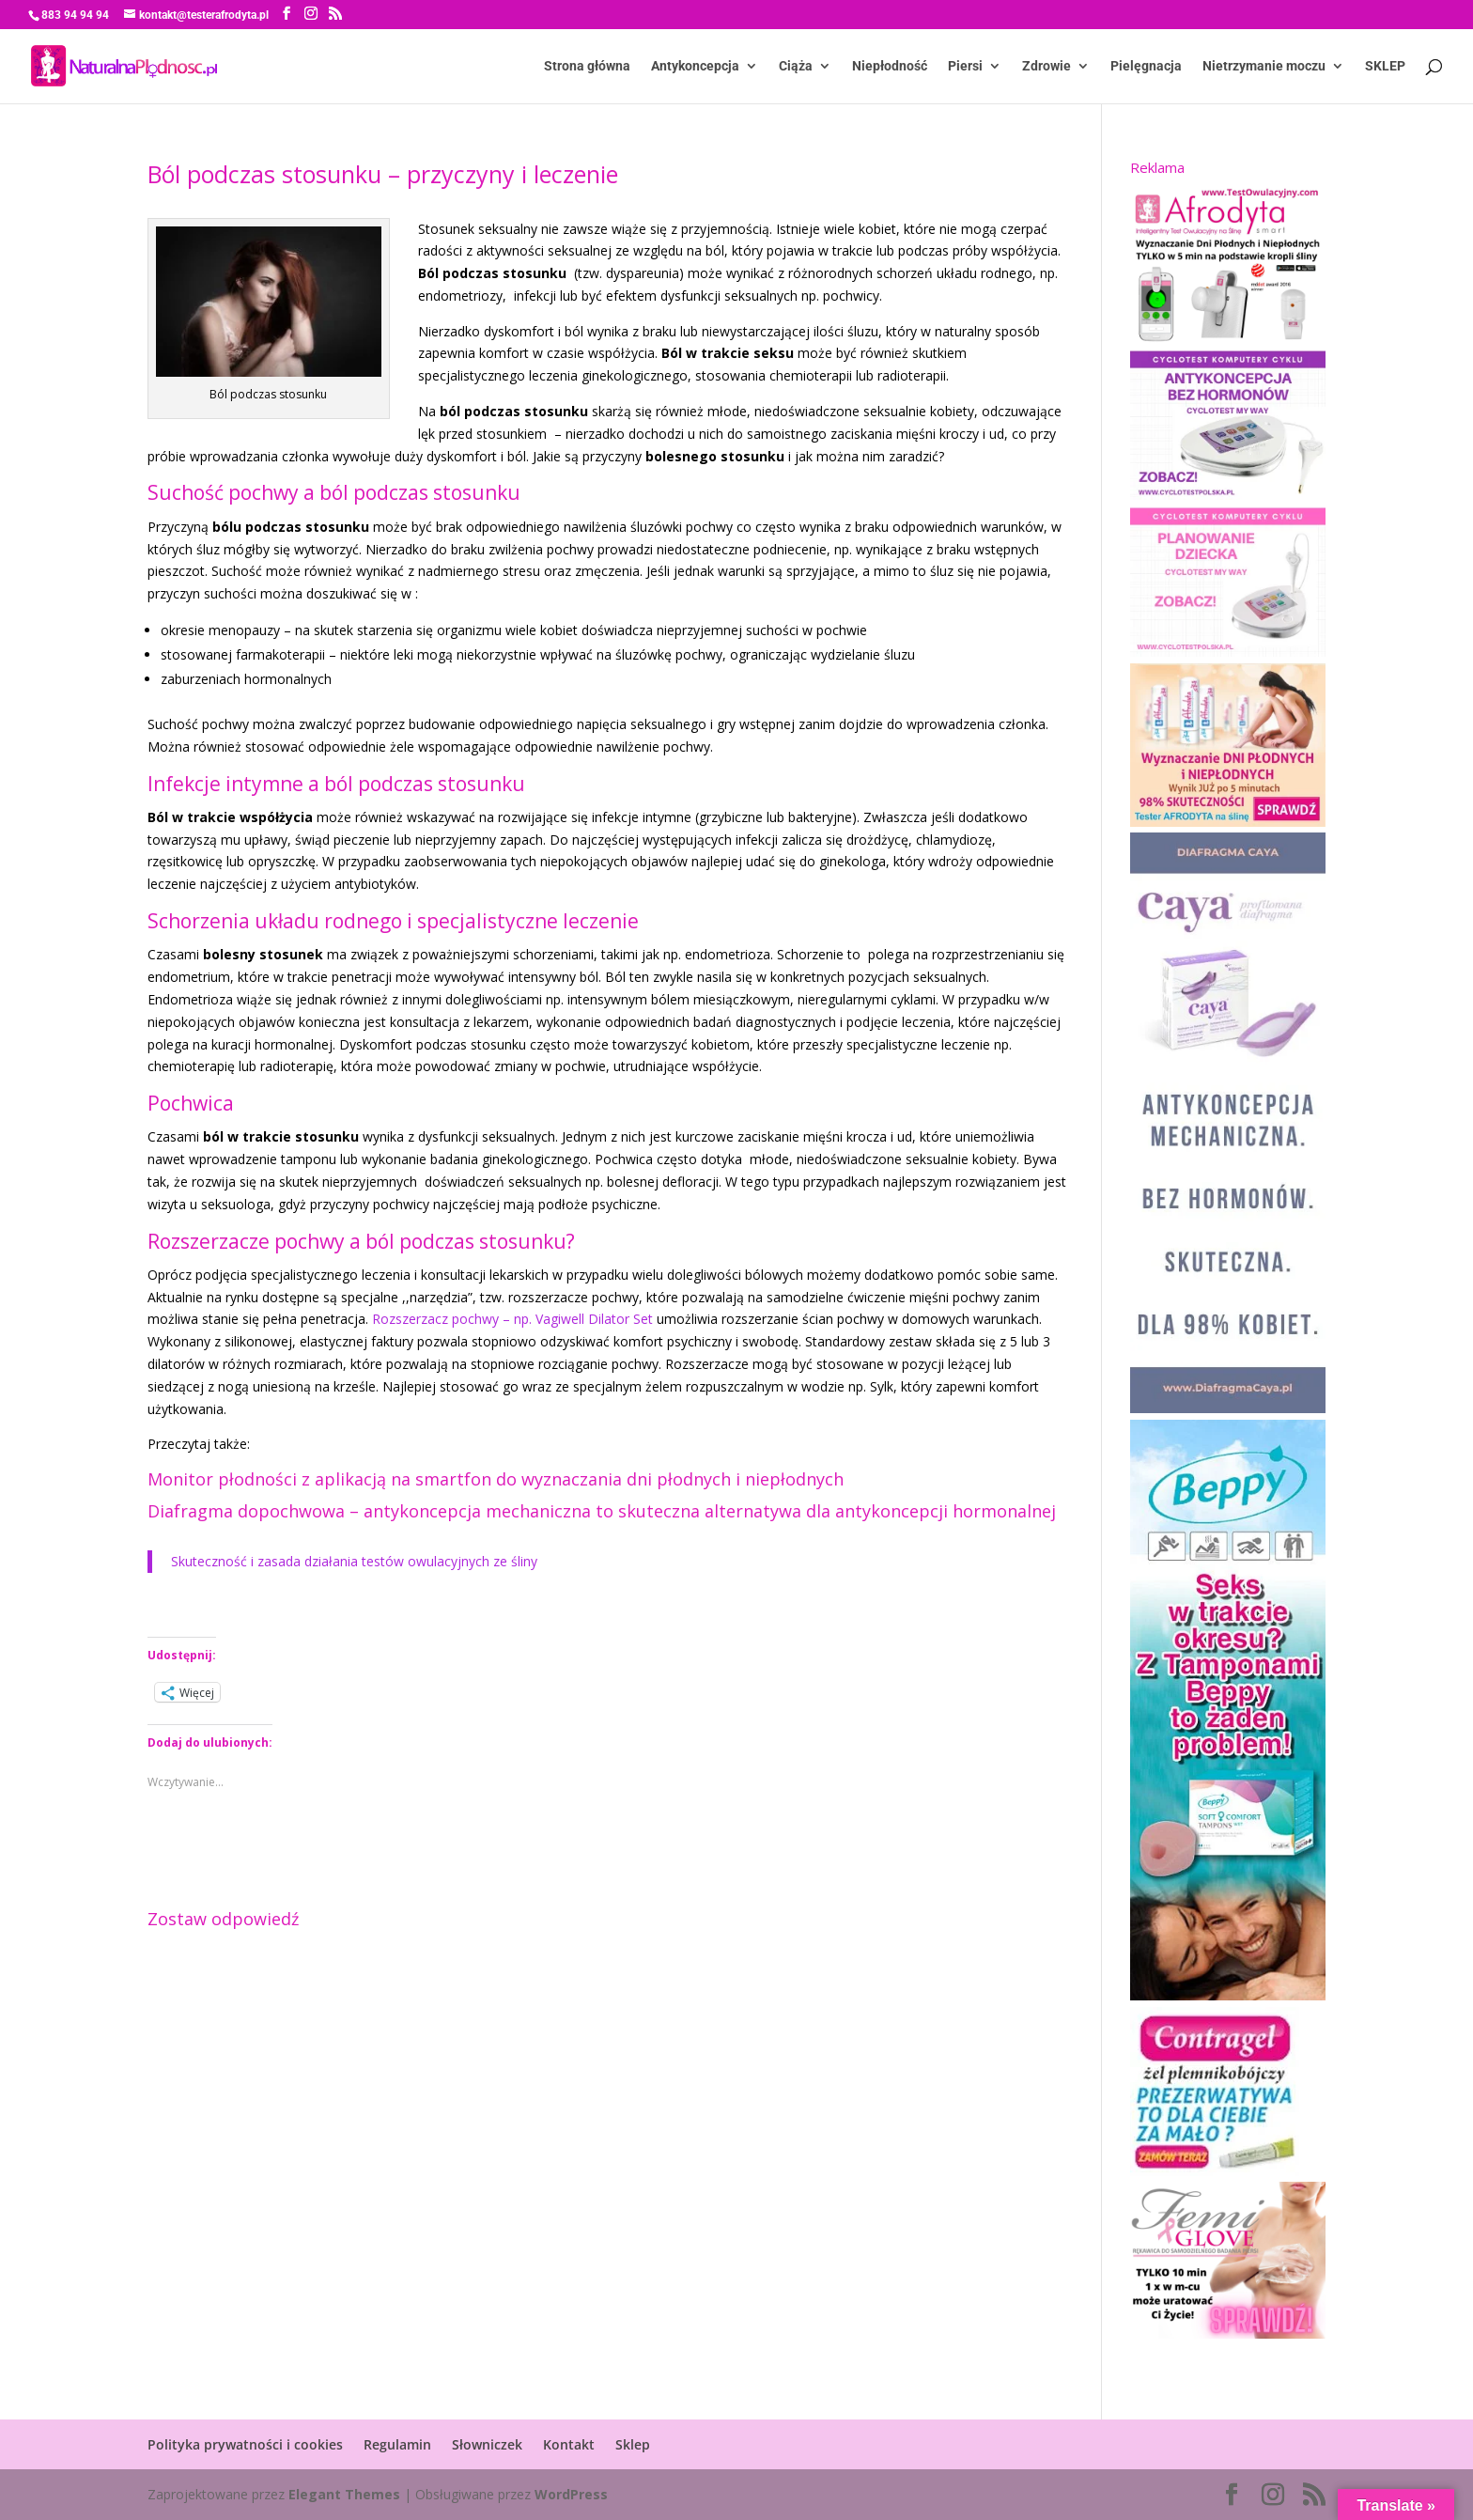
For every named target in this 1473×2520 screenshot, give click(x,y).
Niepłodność (889, 66)
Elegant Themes (344, 2494)
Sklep (632, 2444)
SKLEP (1385, 66)
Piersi (965, 66)
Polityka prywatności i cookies (245, 2444)
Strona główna (587, 66)
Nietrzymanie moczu (1264, 66)
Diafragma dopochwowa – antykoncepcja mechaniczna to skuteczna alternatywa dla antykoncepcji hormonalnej (601, 1511)
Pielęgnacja (1146, 66)
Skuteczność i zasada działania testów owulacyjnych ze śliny (354, 1561)
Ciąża (796, 66)
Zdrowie (1046, 66)
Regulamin (397, 2444)
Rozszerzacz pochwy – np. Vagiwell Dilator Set (512, 1319)
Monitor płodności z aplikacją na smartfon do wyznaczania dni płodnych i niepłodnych (495, 1479)
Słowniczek (487, 2444)
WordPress (571, 2494)
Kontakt (569, 2444)
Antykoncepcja (695, 66)
